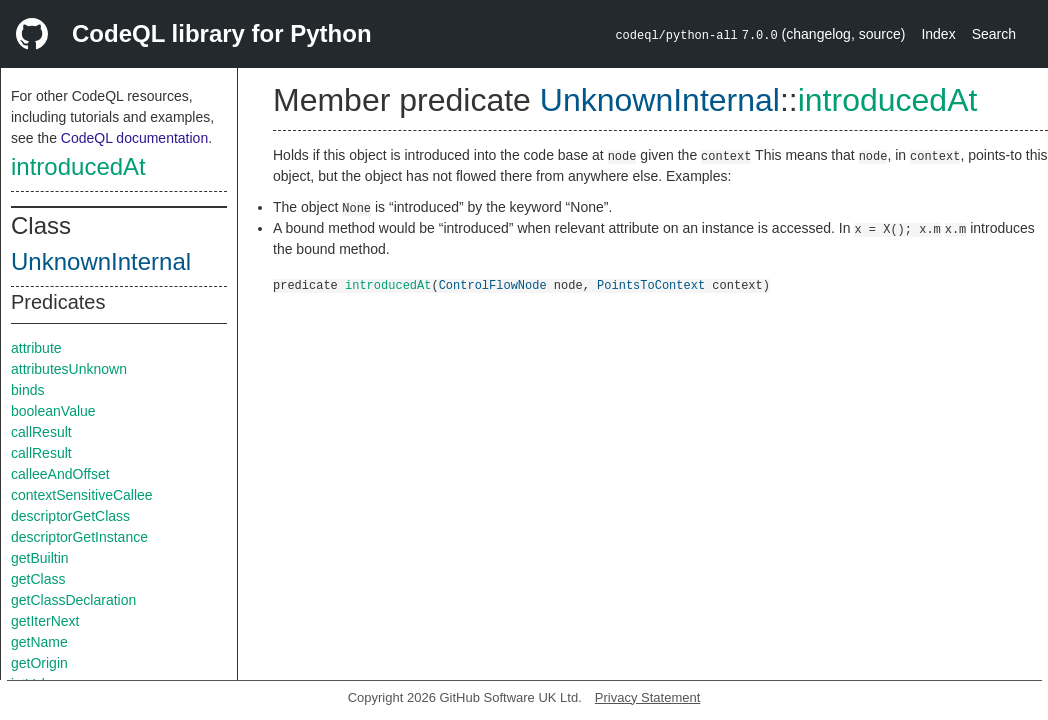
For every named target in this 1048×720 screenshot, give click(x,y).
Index (938, 34)
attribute (36, 348)
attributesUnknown (69, 369)
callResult (41, 432)
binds (27, 390)
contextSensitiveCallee (82, 495)
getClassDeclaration (73, 600)
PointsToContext (651, 284)
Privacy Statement (648, 697)
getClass (38, 579)
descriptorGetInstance (79, 537)
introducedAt (78, 166)
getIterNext (45, 621)
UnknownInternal (101, 261)
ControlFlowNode (493, 284)
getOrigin (39, 663)
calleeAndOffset (60, 474)
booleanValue (53, 411)
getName (39, 642)
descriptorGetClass (70, 516)
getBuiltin (40, 558)
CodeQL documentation (134, 138)
